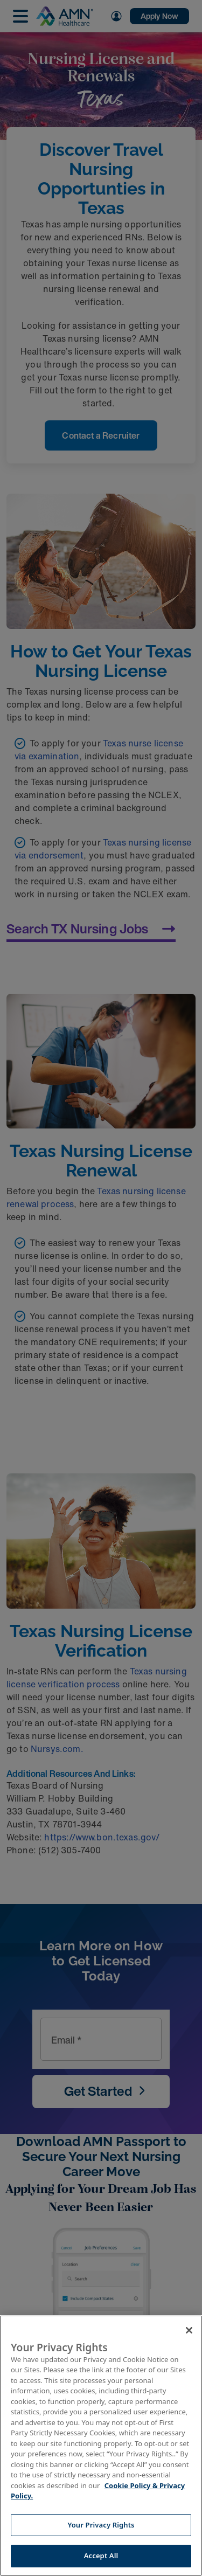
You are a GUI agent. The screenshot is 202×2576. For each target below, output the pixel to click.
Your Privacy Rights (100, 2525)
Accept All (101, 2555)
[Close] (189, 2330)
